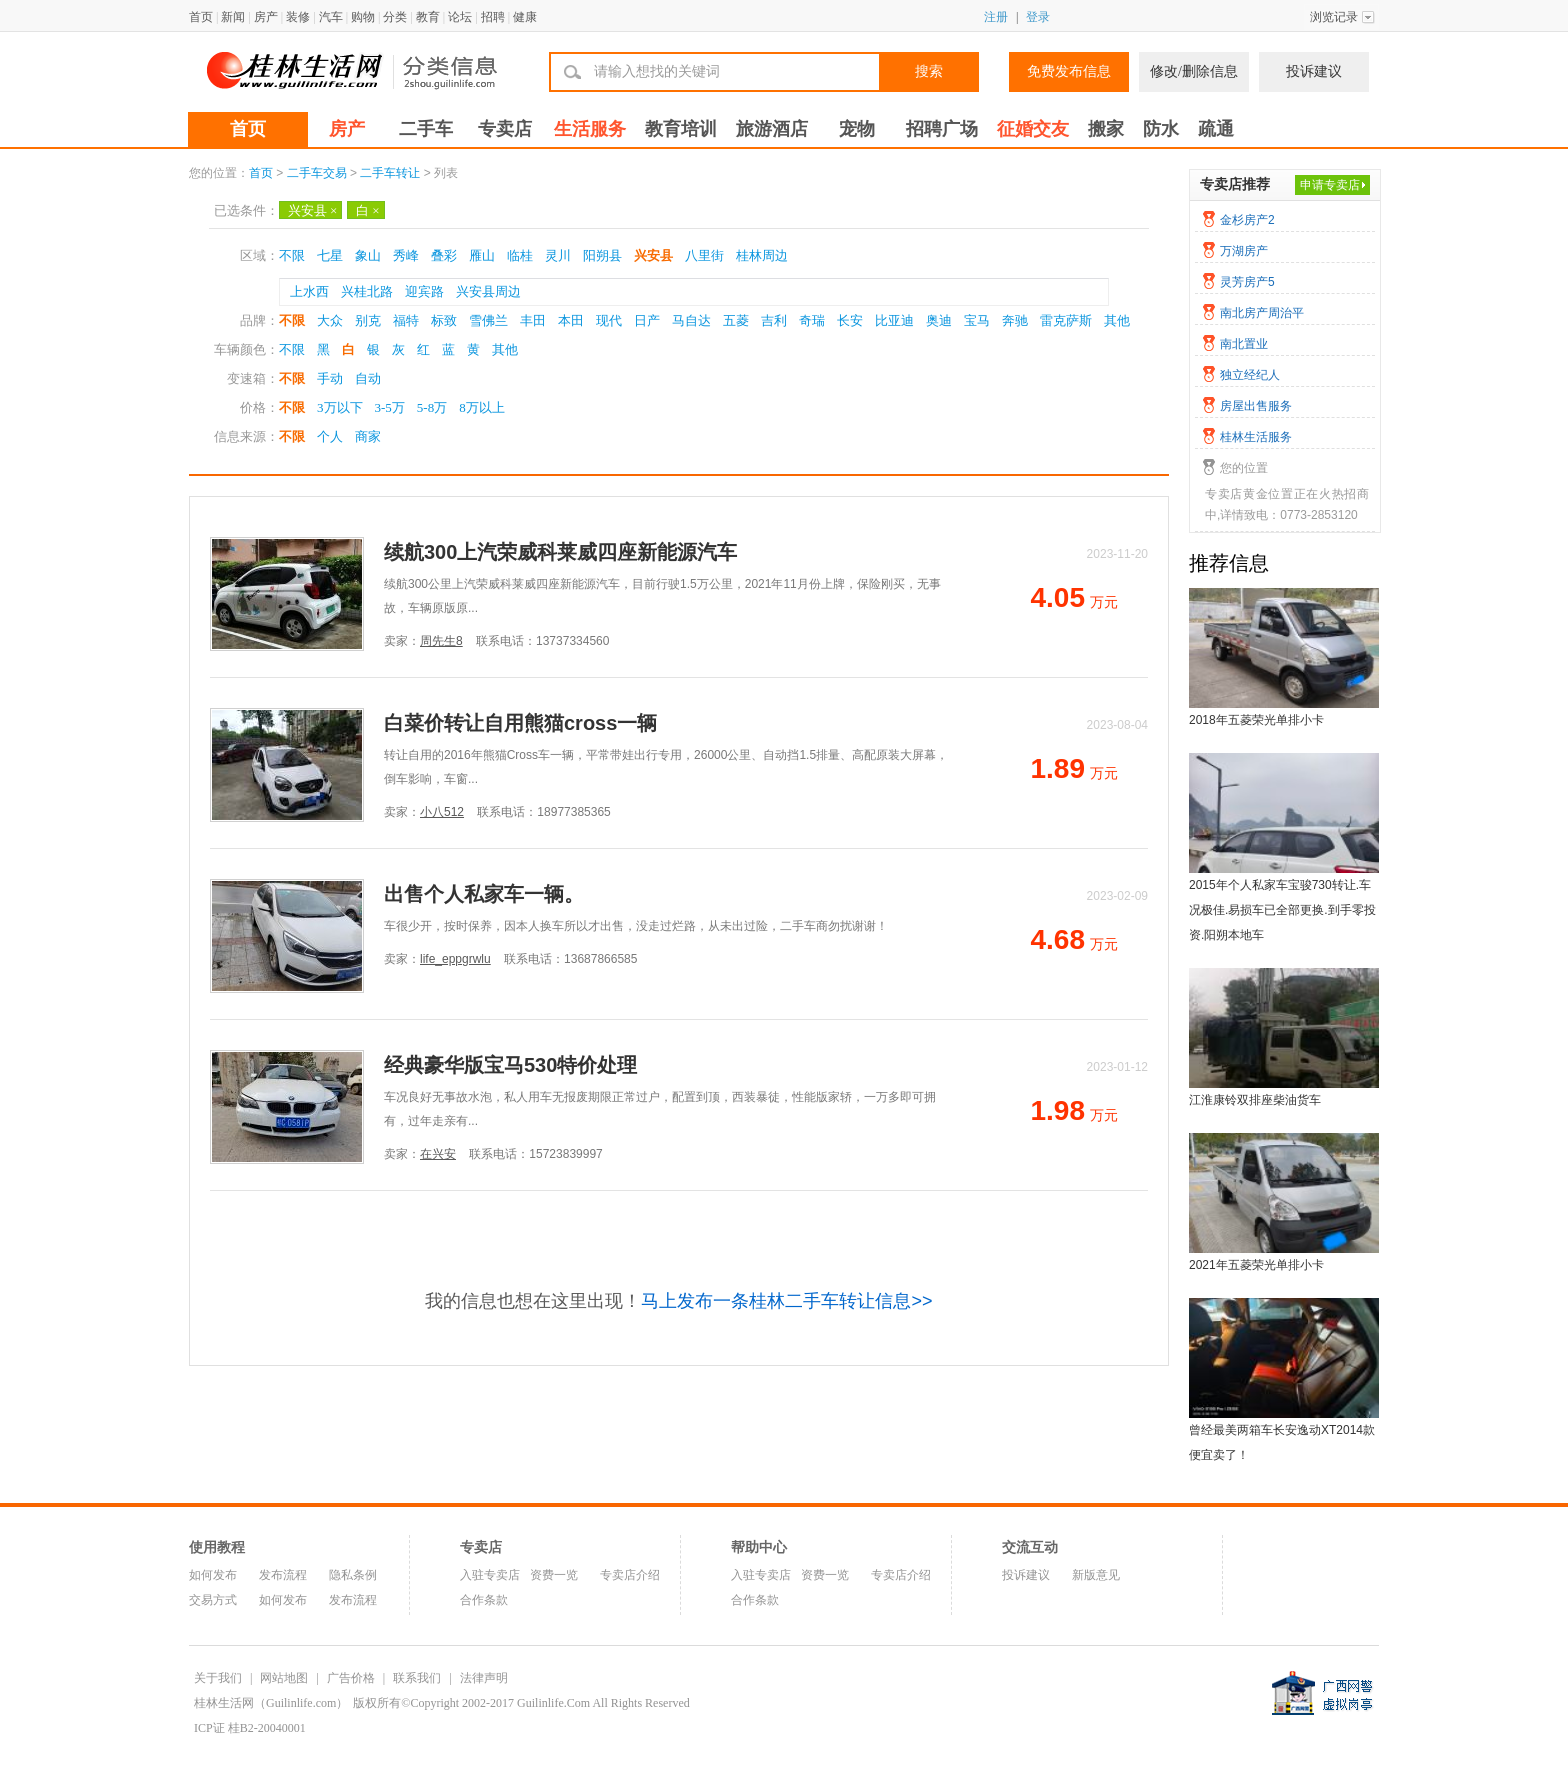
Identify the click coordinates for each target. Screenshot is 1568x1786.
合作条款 (484, 1600)
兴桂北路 (367, 291)
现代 (609, 320)
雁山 (482, 255)
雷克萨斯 (1066, 320)
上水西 (309, 291)
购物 (363, 17)
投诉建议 (1314, 71)
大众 (330, 320)
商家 (368, 436)
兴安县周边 (488, 291)
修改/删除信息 (1194, 71)
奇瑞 (812, 320)
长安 (850, 320)
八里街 (704, 255)
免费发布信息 (1069, 71)
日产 (647, 320)
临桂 (520, 255)
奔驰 (1015, 320)
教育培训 (681, 129)
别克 (368, 320)
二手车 (426, 129)
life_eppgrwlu (455, 959)
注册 (996, 17)
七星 (330, 255)
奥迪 (939, 320)
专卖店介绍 (630, 1575)
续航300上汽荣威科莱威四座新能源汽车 (560, 552)
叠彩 (444, 255)
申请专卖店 (1330, 185)
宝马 (977, 320)
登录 (1038, 17)
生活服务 (590, 129)
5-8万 (432, 407)
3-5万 (390, 407)
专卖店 (505, 129)
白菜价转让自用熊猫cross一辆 (520, 723)
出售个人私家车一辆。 (484, 894)
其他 (1117, 320)
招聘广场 (942, 129)
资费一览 (554, 1575)
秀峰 (406, 255)
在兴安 (438, 1154)
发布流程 (283, 1575)
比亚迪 (894, 320)
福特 (406, 320)
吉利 (774, 320)
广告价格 (351, 1678)
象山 (368, 255)
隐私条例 (353, 1575)
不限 (292, 255)
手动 (330, 378)
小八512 (442, 812)
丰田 (533, 320)
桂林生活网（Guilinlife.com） (271, 1703)
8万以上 (482, 407)
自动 (368, 378)
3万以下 (340, 407)
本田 (571, 320)
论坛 (460, 17)
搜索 (929, 71)
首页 (201, 17)
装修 (298, 17)
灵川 (558, 255)
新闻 (233, 17)
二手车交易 (317, 173)
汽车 (331, 17)
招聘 (493, 17)
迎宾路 (424, 291)
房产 (266, 17)
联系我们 (417, 1678)
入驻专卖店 (490, 1575)
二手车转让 (390, 173)
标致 (444, 320)
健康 (525, 17)
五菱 (736, 320)
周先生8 (441, 641)
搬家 (1106, 129)
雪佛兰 (488, 320)
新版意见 (1096, 1575)
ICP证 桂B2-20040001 (250, 1728)
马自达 (691, 320)
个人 (330, 436)
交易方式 (213, 1600)
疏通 (1216, 129)
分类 (395, 17)
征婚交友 (1033, 129)
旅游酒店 (772, 129)
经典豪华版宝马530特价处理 (510, 1065)
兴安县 (312, 210)
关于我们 (218, 1678)
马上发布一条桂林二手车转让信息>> (786, 1301)
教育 (428, 17)
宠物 (857, 129)
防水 (1161, 129)
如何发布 (213, 1575)
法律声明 (484, 1678)
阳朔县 (602, 255)
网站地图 (284, 1678)
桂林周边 (762, 255)
